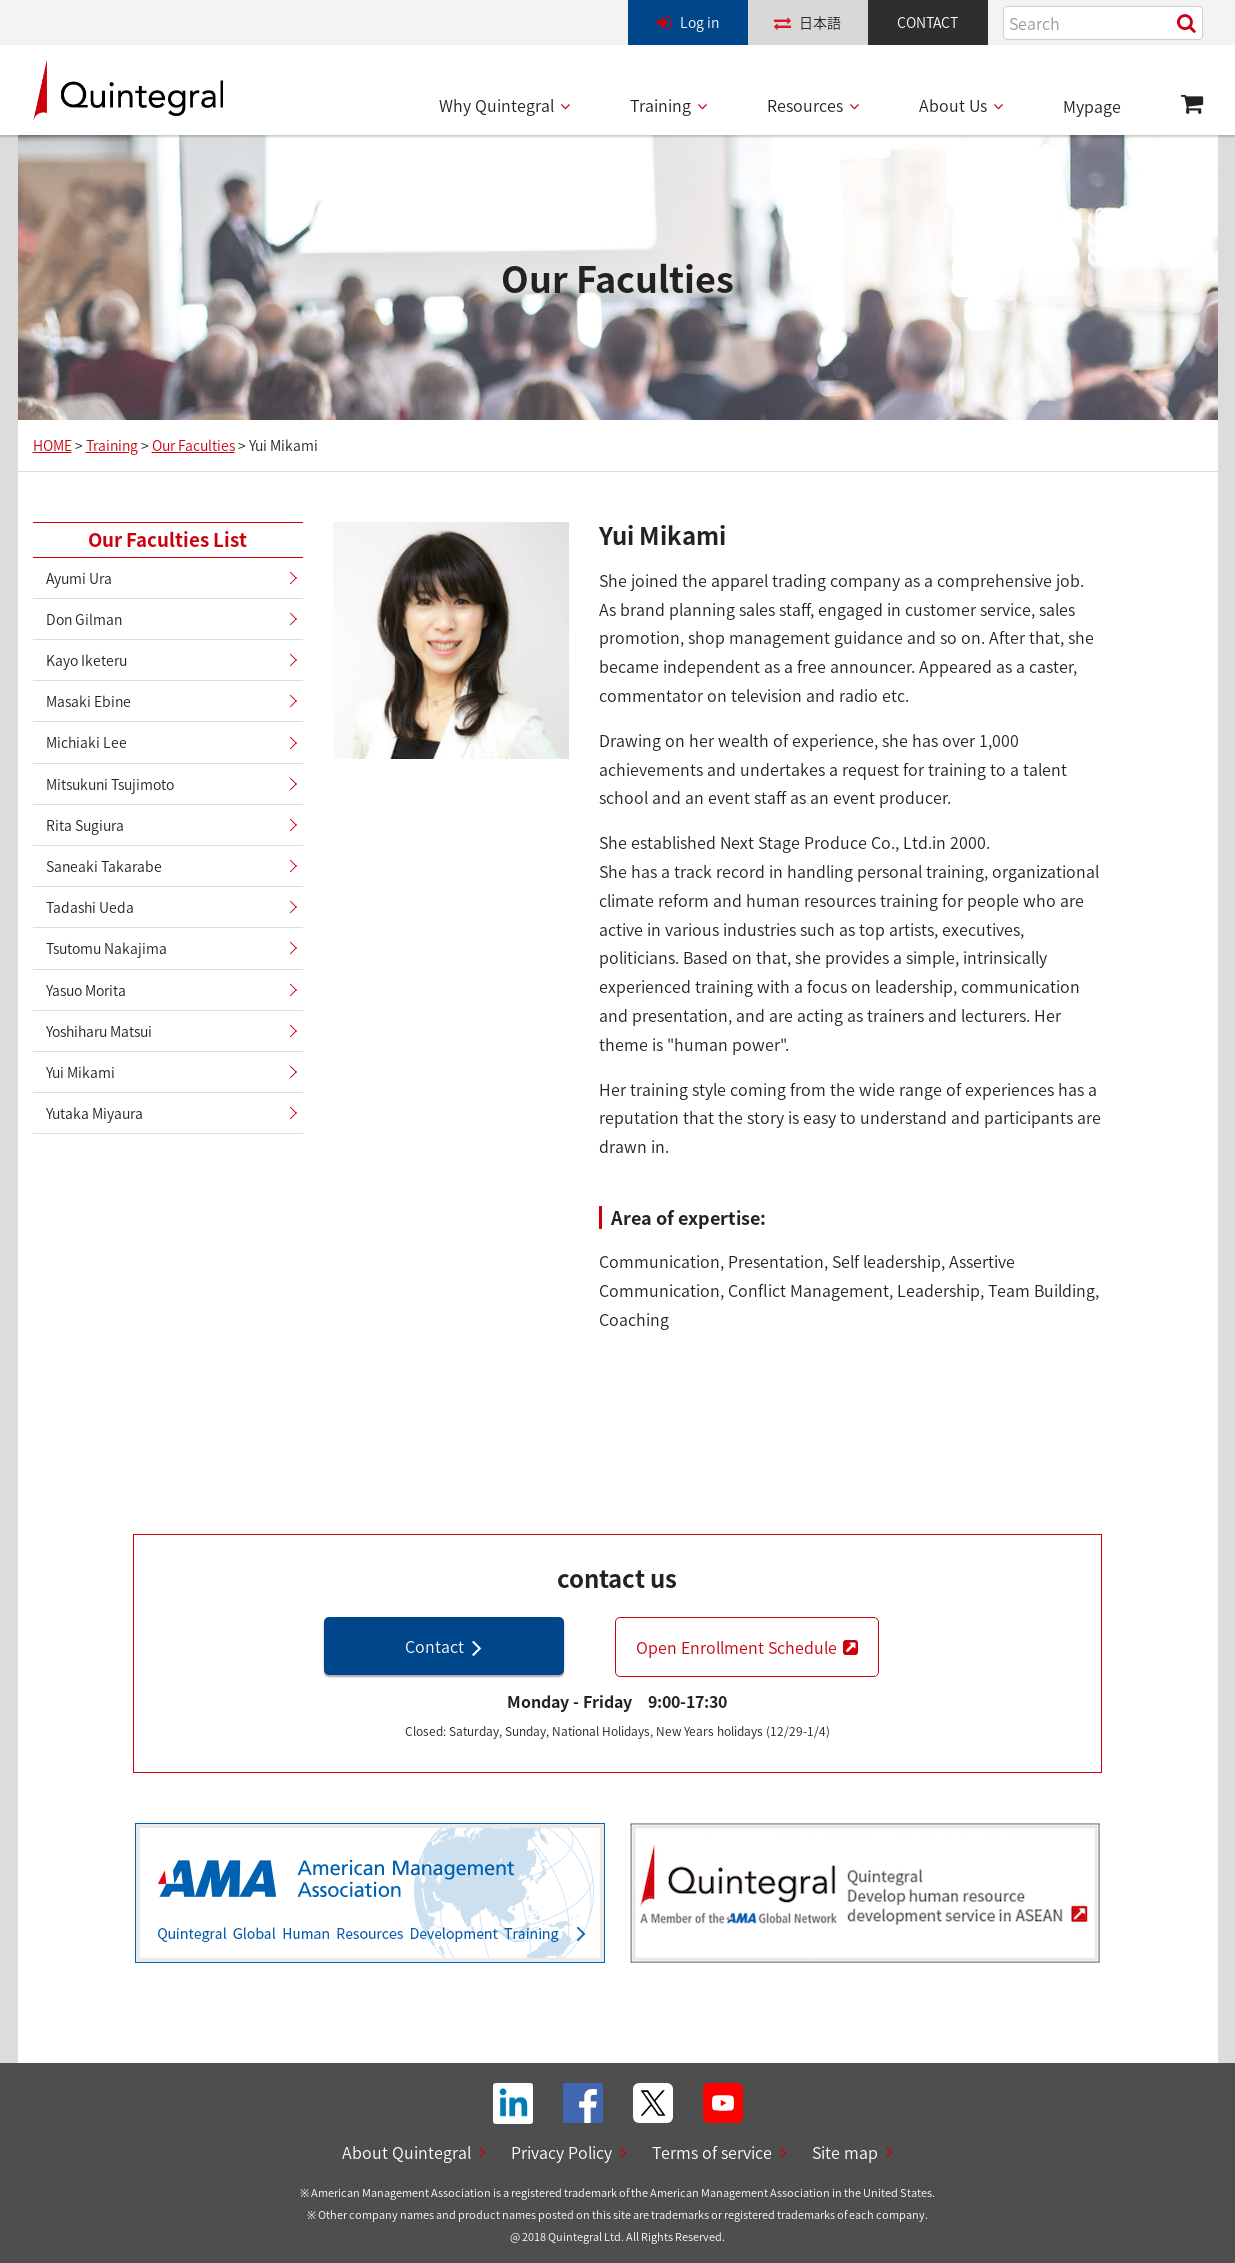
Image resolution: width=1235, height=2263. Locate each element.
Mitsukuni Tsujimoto (110, 784)
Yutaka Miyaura (94, 1113)
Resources (805, 105)
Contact (434, 1646)
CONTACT (927, 22)
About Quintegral (406, 2152)
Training (660, 105)
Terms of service (712, 2152)
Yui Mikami (80, 1072)
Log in (699, 22)
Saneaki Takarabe (104, 866)
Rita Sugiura (85, 825)
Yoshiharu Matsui (99, 1031)
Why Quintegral (496, 105)
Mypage (1092, 106)
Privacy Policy (561, 2152)
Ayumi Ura (79, 578)
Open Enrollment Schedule (736, 1647)
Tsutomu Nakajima (106, 948)
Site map (845, 2152)
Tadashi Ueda (90, 907)
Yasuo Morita (86, 990)
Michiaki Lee (86, 742)
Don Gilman (84, 619)
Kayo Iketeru (86, 660)
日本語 (820, 22)
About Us (953, 105)
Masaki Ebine (88, 701)
